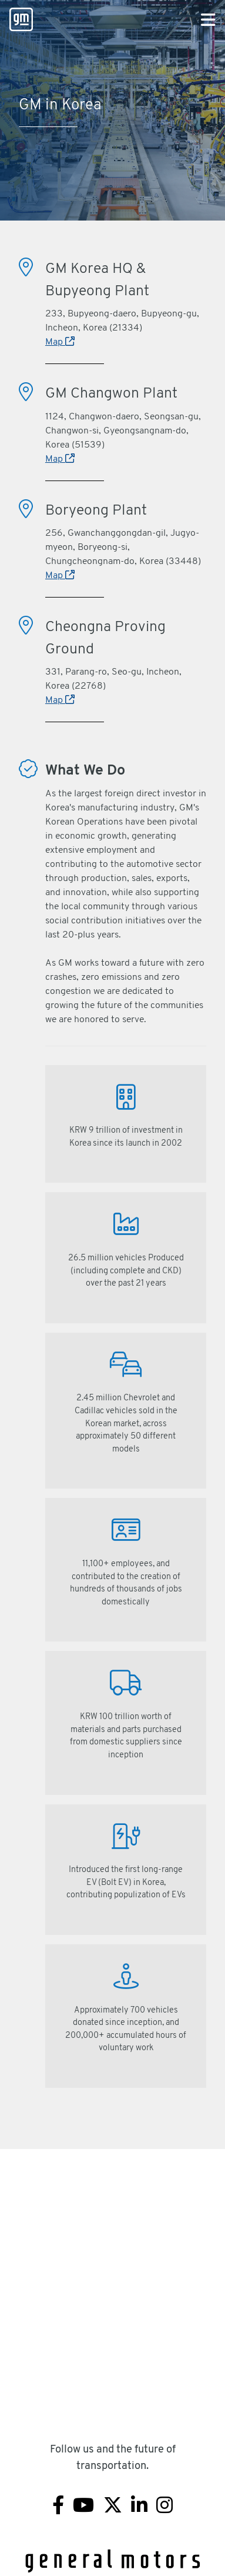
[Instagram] (164, 2507)
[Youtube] (83, 2507)
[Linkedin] (139, 2507)
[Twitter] (112, 2507)
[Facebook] (58, 2507)
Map (60, 342)
